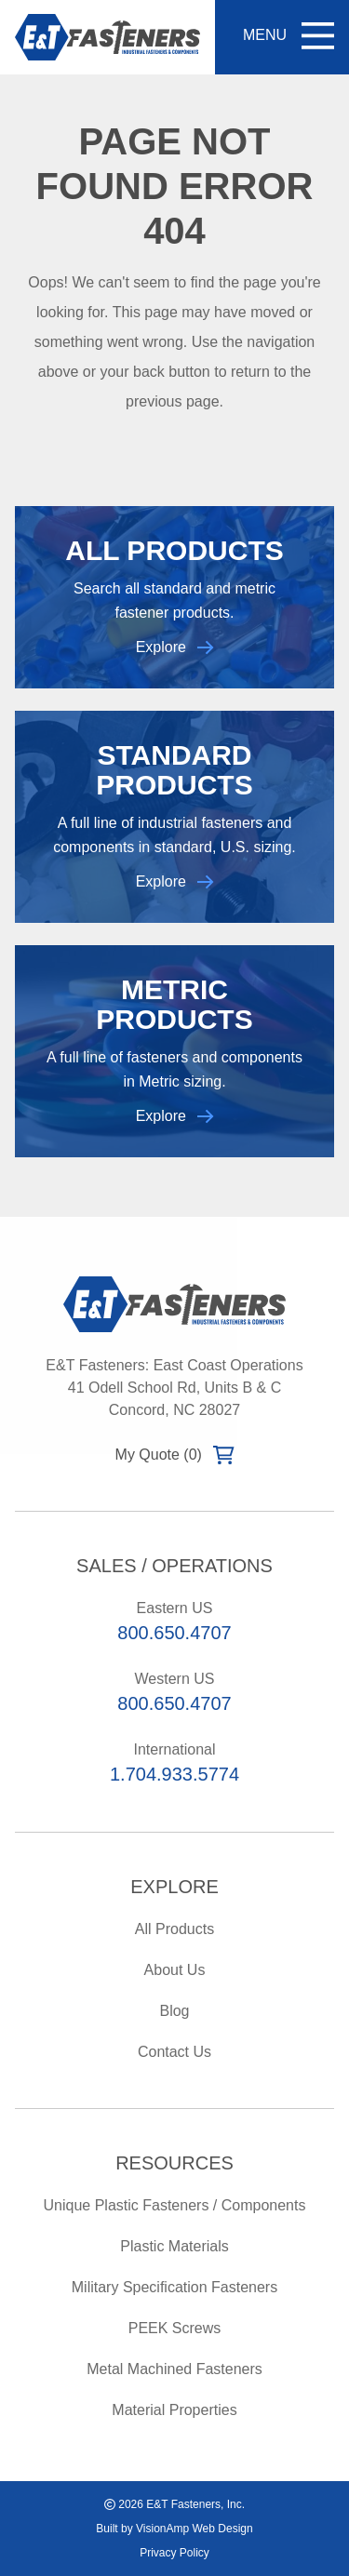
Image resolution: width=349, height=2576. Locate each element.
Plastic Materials (174, 2246)
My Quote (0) (175, 1455)
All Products (174, 1929)
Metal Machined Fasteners (174, 2369)
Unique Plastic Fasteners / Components (175, 2205)
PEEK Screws (174, 2328)
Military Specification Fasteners (174, 2287)
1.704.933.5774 (174, 1774)
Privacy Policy (174, 2552)
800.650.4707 (174, 1632)
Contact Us (174, 2052)
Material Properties (174, 2410)
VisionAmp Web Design (194, 2528)
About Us (175, 1970)
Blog (174, 2011)
